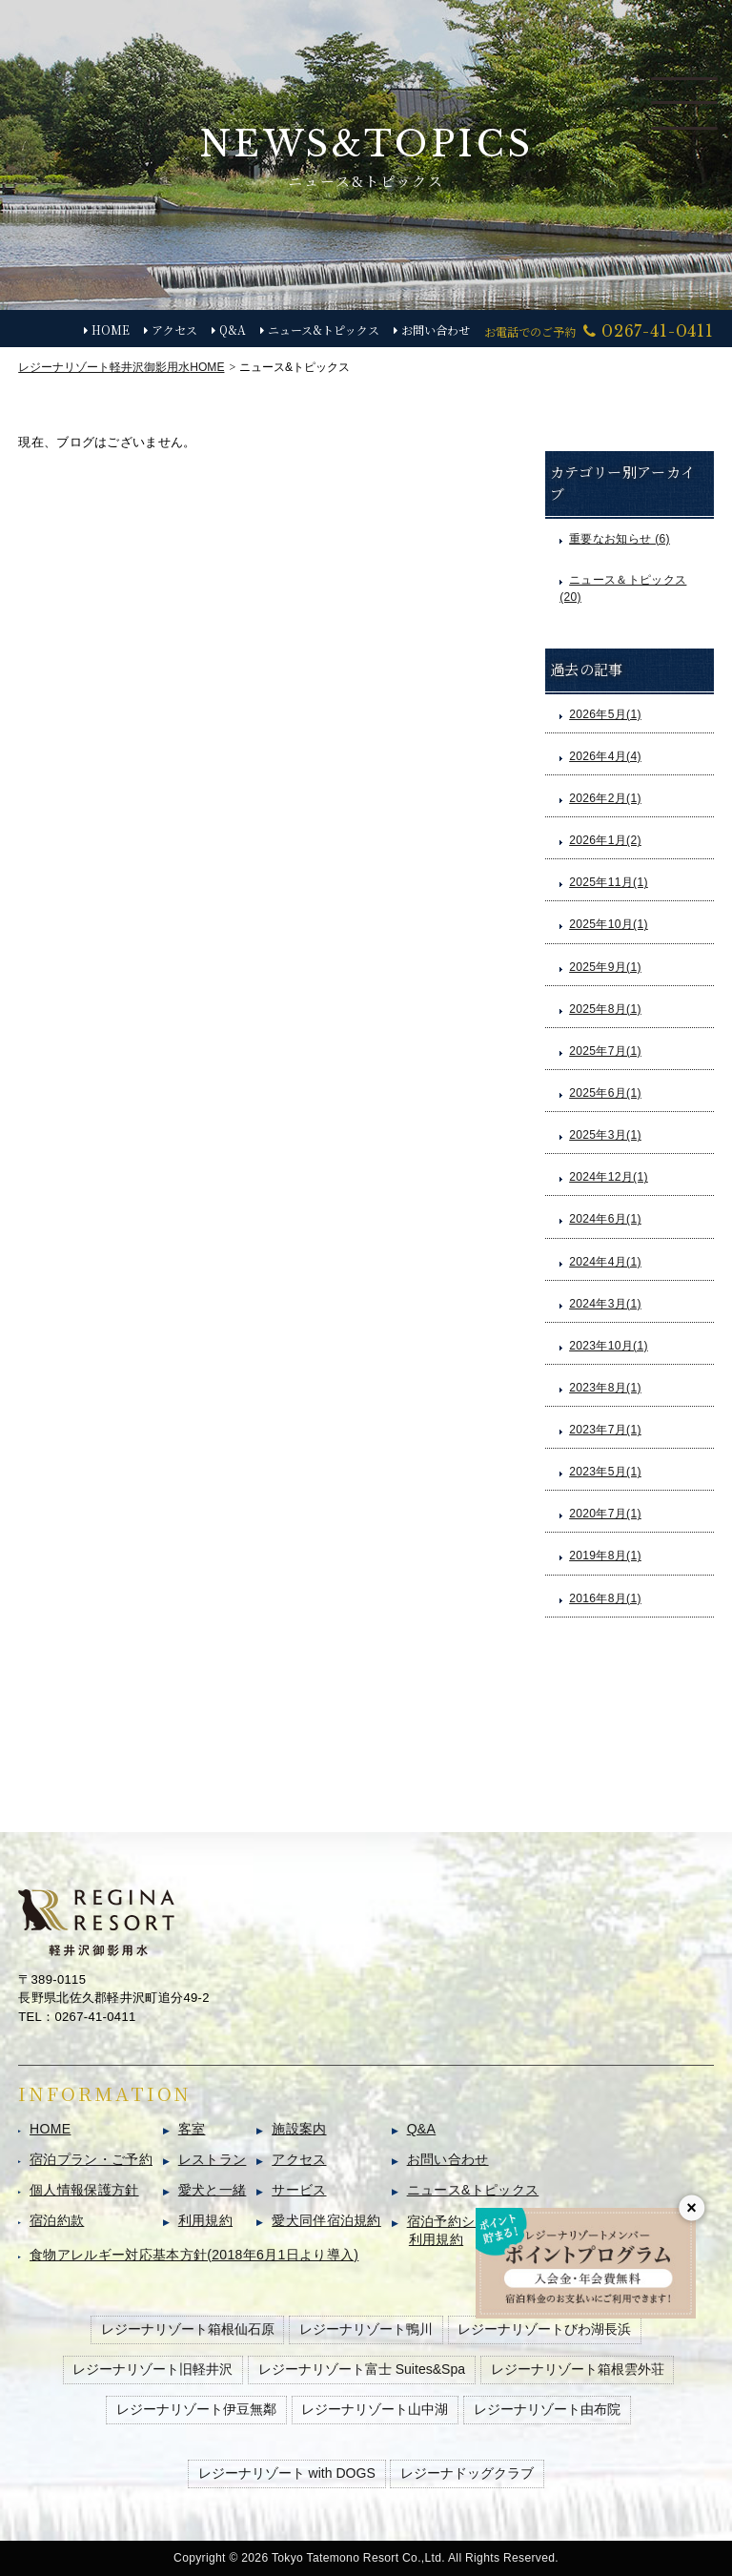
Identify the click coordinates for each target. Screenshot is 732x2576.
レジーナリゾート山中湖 (374, 2409)
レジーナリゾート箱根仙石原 (187, 2329)
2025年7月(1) (605, 1051)
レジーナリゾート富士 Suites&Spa (361, 2369)
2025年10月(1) (608, 924)
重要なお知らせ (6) (619, 539)
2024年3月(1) (605, 1303)
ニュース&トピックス (323, 329)
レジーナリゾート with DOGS (287, 2473)
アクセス (174, 329)
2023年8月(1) (605, 1387)
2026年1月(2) (605, 840)
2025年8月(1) (605, 1009)
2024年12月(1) (608, 1177)
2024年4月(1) (605, 1261)
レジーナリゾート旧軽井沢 (152, 2369)
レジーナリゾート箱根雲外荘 (577, 2369)
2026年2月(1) (605, 798)
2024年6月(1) (605, 1219)
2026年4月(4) (605, 756)
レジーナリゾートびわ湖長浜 (544, 2329)
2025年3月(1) (605, 1135)
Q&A (232, 329)
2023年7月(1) (605, 1429)
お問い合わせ (435, 329)
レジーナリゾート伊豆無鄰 (196, 2409)
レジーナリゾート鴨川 (366, 2329)
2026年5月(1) (605, 714)
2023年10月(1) (608, 1345)
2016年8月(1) (605, 1598)
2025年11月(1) (608, 882)
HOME (111, 329)
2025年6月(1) (605, 1093)
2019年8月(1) (605, 1555)
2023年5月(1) (605, 1471)
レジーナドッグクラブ (467, 2473)
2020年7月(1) (605, 1513)
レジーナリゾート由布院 (547, 2409)
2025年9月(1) (605, 967)
